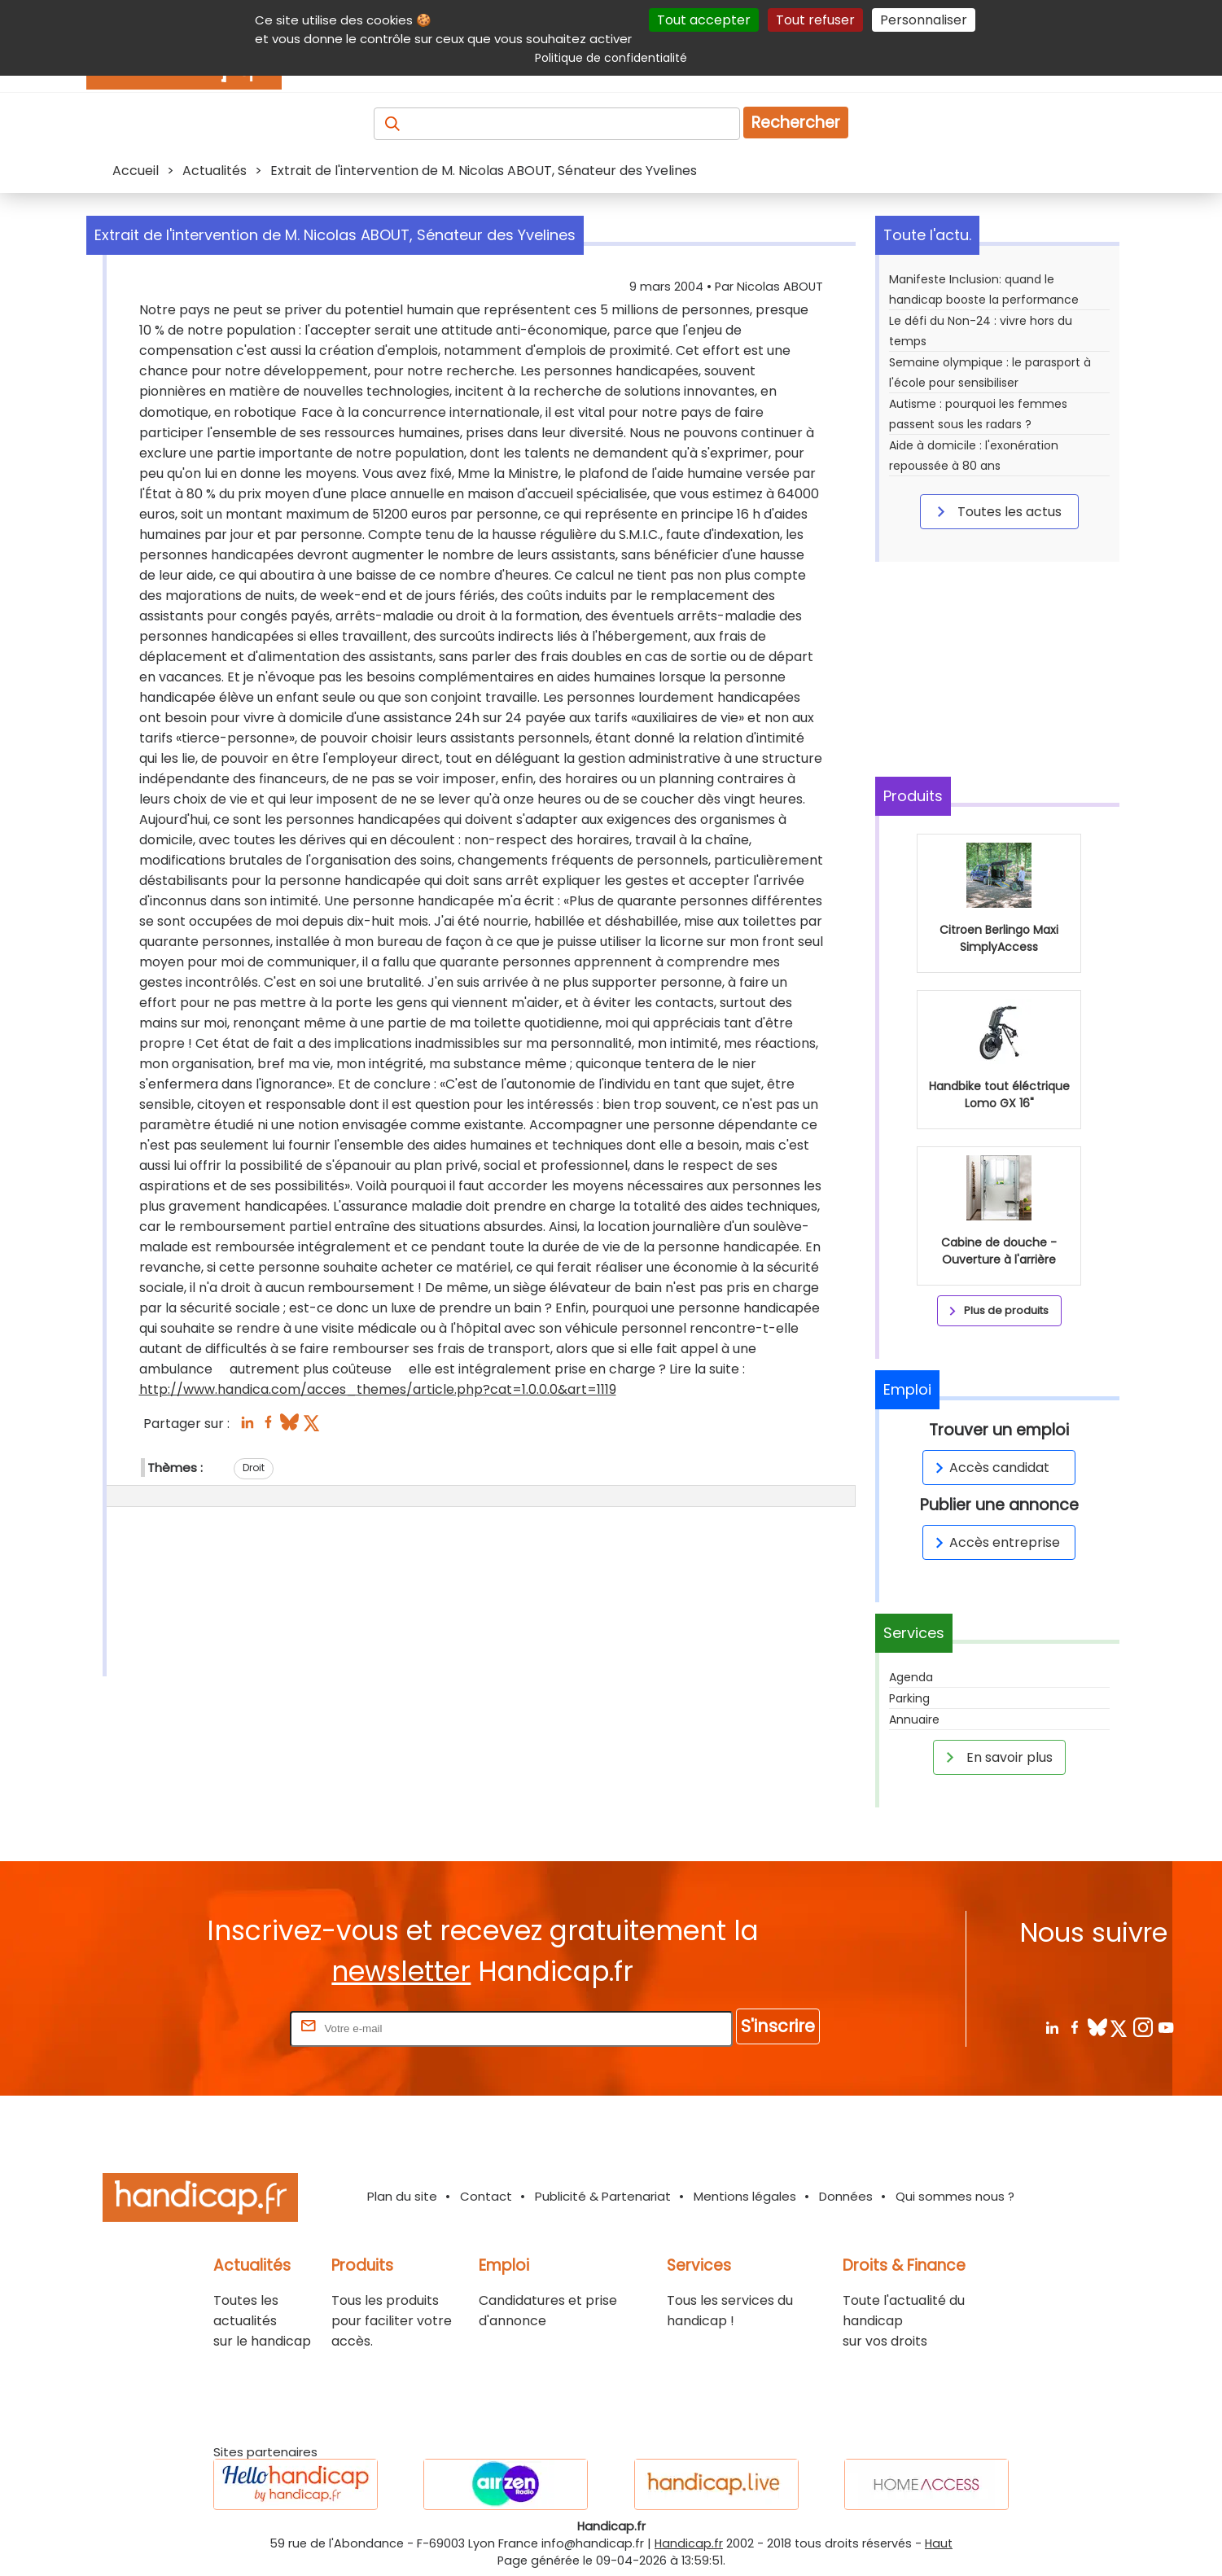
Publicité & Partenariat (603, 2196)
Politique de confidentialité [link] (611, 58)
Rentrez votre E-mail (221, 2027)
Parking (909, 1698)
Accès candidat (989, 1467)
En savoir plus (996, 1757)
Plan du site (402, 2196)
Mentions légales (745, 2196)
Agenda (911, 1677)
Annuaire (914, 1719)
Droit (254, 1467)
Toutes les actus (996, 511)
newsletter (401, 1971)
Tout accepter (704, 20)
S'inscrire (778, 2026)
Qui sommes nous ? (955, 2196)
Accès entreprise (995, 1542)
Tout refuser (815, 20)
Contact (486, 2196)
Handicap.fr (689, 2543)
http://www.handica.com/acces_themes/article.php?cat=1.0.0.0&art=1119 (377, 1389)
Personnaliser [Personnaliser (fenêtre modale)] (923, 20)
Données (846, 2196)
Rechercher (795, 123)
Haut (939, 2543)
